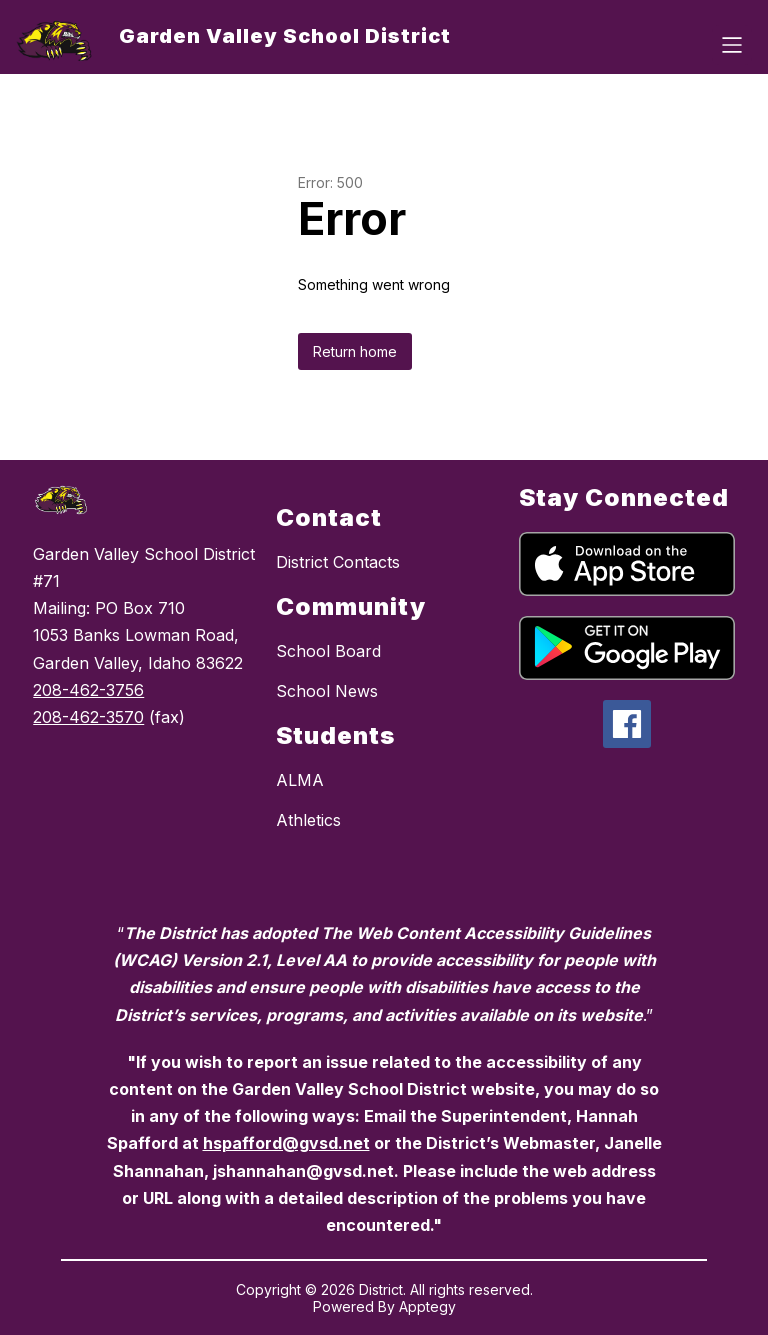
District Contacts (338, 562)
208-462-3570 (88, 717)
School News (327, 691)
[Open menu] (732, 45)
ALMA (300, 780)
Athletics (308, 820)
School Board (328, 651)
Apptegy (427, 1306)
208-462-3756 (88, 690)
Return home (355, 351)
